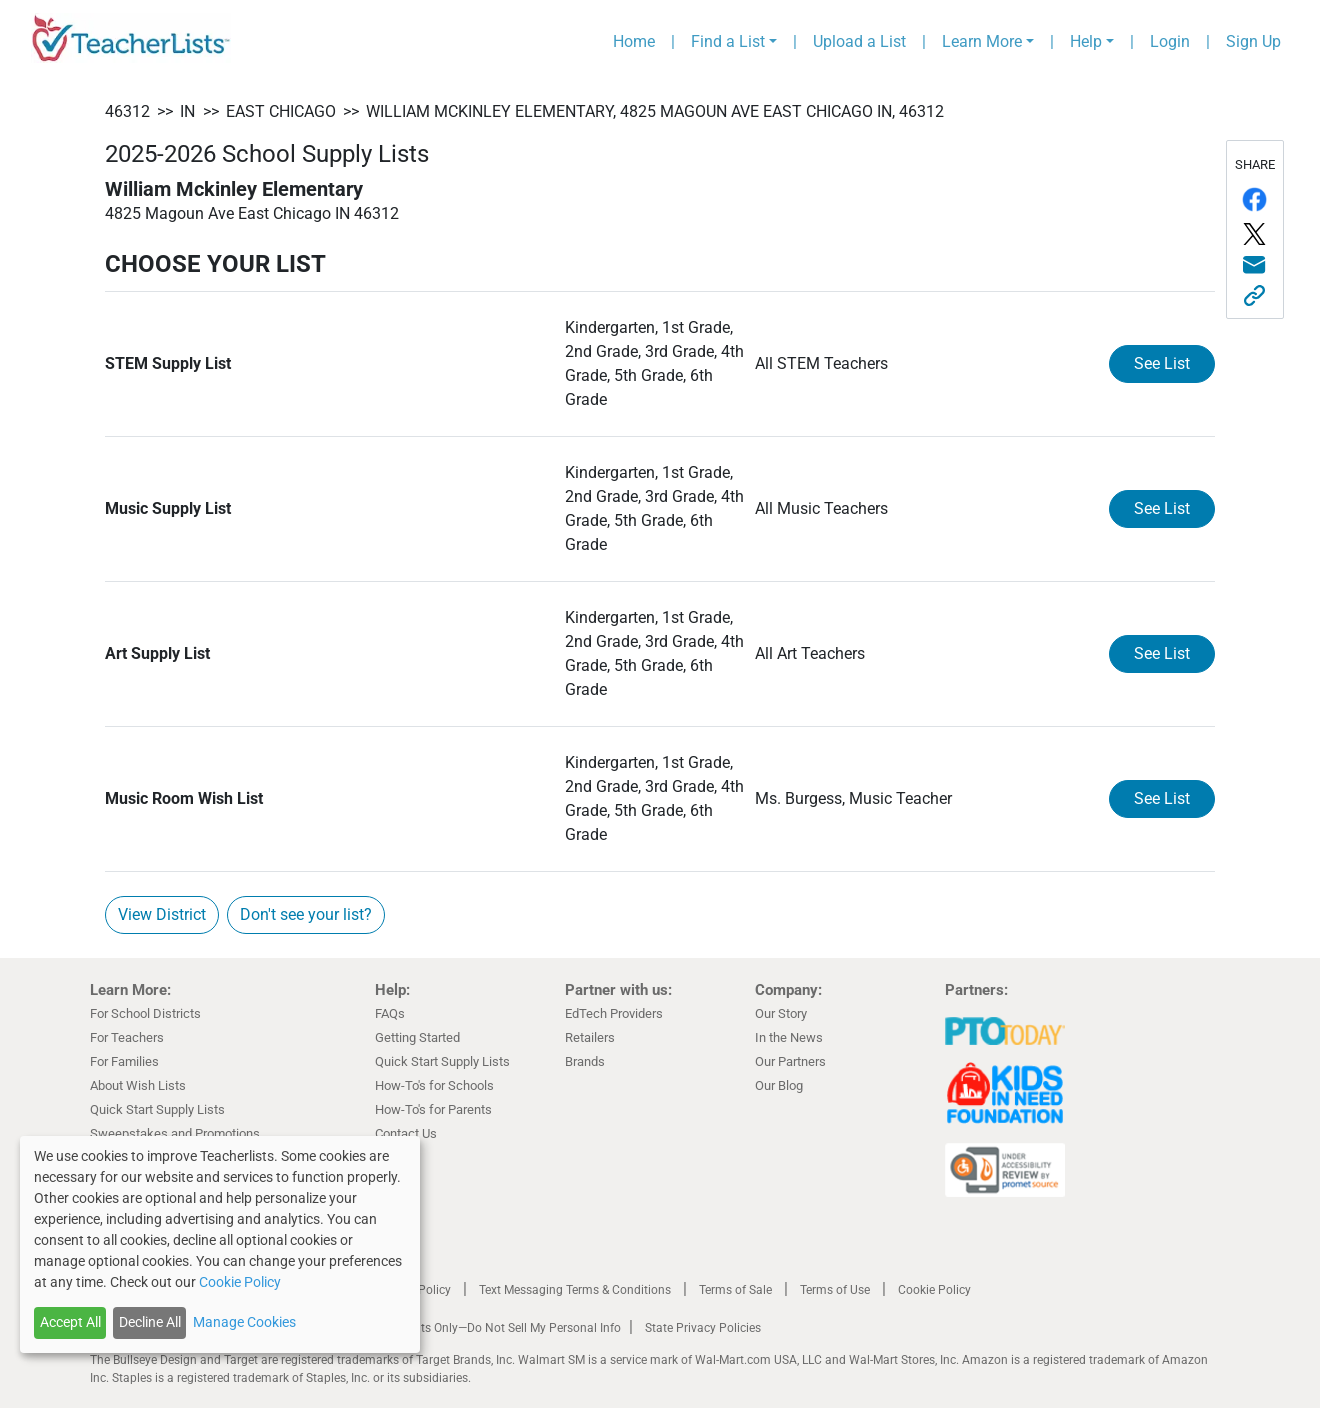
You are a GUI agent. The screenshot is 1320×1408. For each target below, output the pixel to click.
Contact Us (406, 1133)
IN (187, 111)
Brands (585, 1061)
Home (634, 41)
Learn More (982, 41)
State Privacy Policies (703, 1328)
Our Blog (779, 1085)
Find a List (728, 41)
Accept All (70, 1322)
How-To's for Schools (434, 1085)
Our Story (781, 1013)
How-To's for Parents (433, 1109)
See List (1162, 363)
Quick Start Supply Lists (157, 1109)
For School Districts (145, 1013)
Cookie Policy (934, 1290)
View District (162, 914)
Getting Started (417, 1037)
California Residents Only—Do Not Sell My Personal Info (472, 1328)
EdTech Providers (614, 1013)
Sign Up (1253, 41)
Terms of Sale (735, 1290)
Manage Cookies (244, 1322)
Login (1170, 41)
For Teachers (127, 1037)
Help (1086, 41)
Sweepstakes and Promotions (175, 1133)
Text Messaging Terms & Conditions (575, 1290)
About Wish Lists (138, 1085)
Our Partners (790, 1061)
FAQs (390, 1013)
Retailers (590, 1037)
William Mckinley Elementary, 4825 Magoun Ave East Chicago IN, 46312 (655, 111)
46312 (127, 111)
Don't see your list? (306, 914)
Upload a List (859, 41)
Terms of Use (835, 1290)
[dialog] (220, 1244)
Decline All (150, 1322)
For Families (124, 1061)
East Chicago (281, 111)
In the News (789, 1037)
